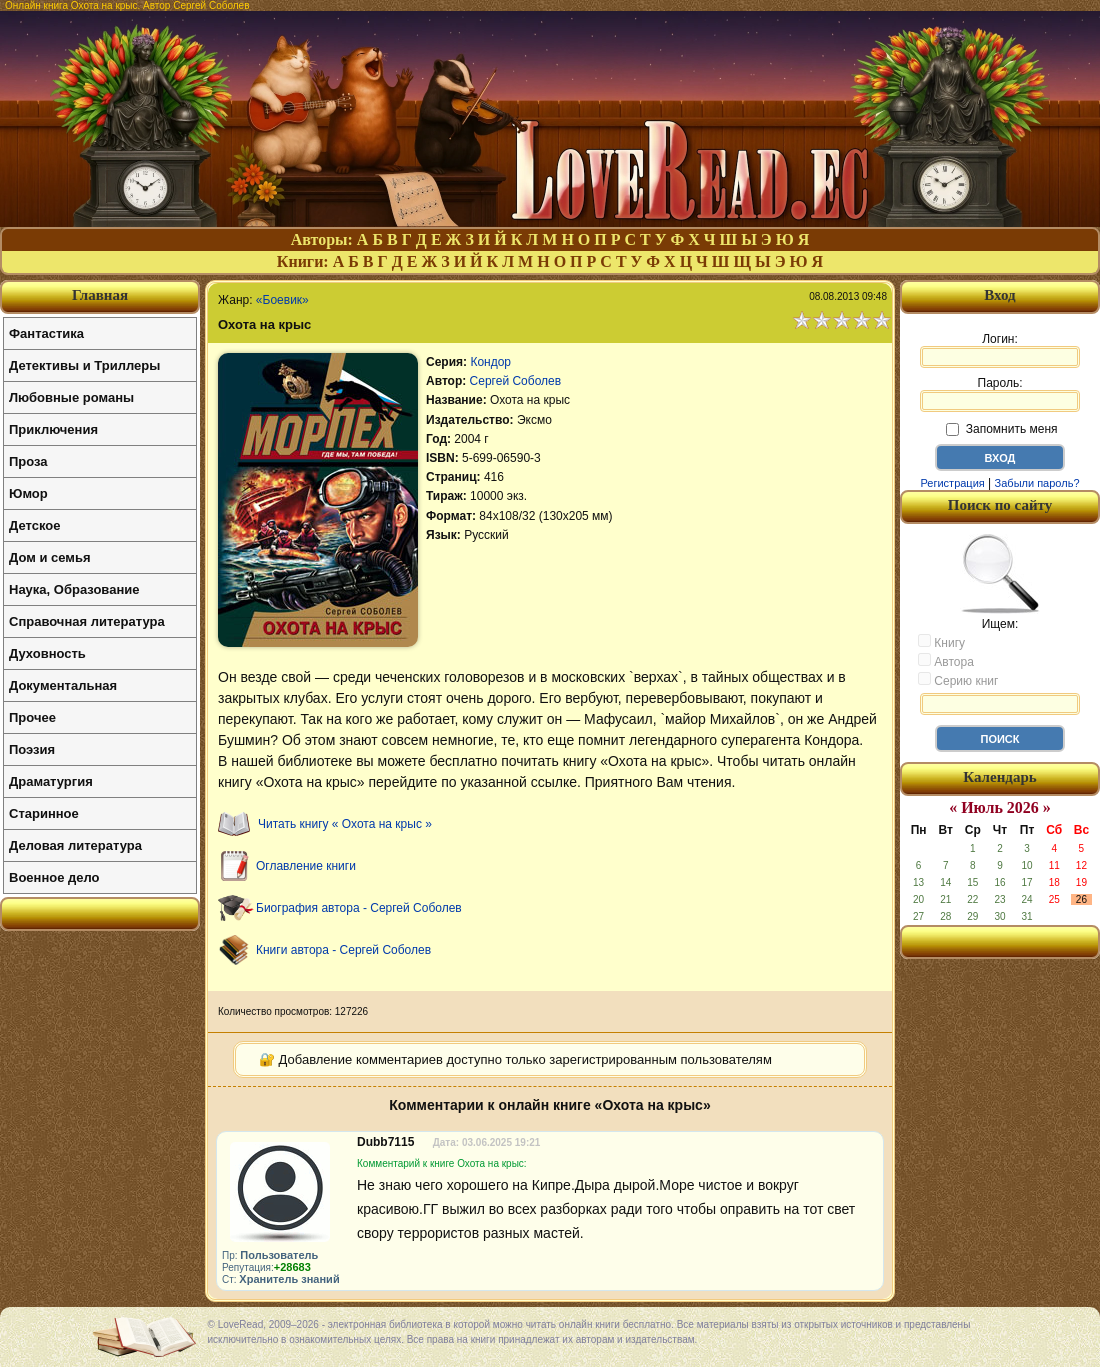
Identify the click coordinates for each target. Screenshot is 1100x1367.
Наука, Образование (74, 589)
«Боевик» (282, 300)
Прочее (32, 717)
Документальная (63, 685)
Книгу (941, 642)
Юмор (28, 493)
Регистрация (952, 483)
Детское (34, 525)
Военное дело (54, 877)
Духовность (47, 653)
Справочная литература (87, 621)
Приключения (53, 429)
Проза (28, 461)
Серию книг (958, 680)
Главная (100, 295)
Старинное (44, 813)
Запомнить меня (1001, 429)
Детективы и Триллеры (84, 365)
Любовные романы (71, 397)
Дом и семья (50, 557)
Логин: (1000, 350)
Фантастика (46, 333)
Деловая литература (75, 845)
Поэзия (32, 749)
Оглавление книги (306, 866)
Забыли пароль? (1037, 483)
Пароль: (1000, 394)
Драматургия (51, 781)
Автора (946, 661)
